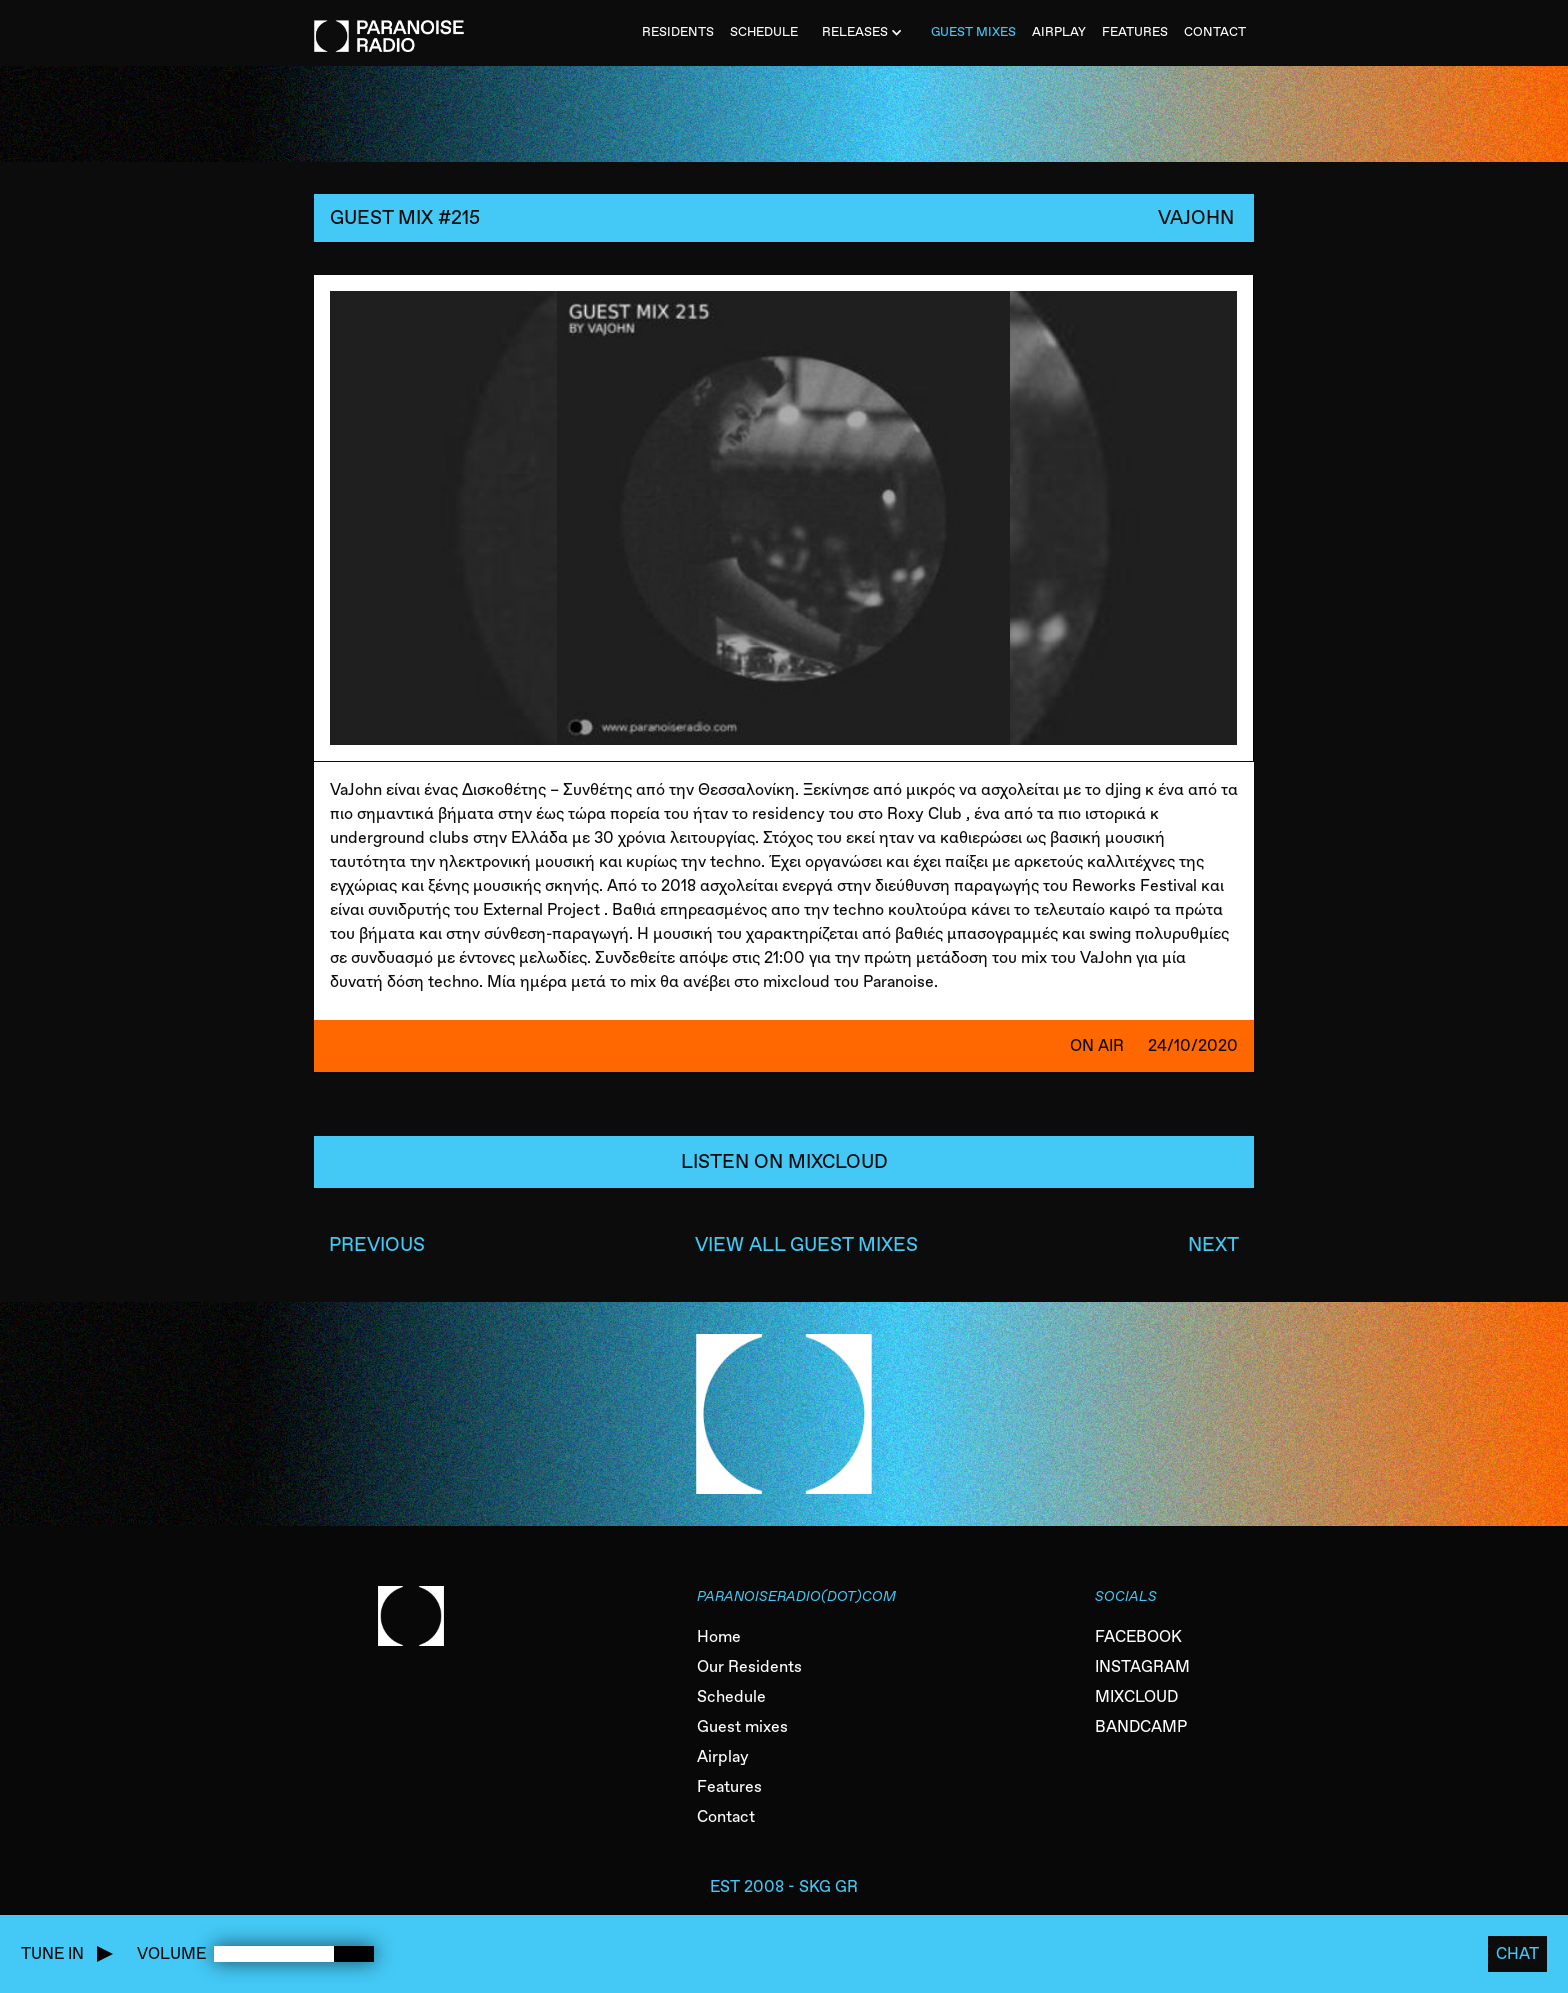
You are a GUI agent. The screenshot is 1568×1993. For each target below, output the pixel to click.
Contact (726, 1816)
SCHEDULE (764, 31)
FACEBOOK (1138, 1636)
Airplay (723, 1756)
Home (719, 1636)
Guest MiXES (973, 31)
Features (729, 1786)
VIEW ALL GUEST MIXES (806, 1244)
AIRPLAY (1059, 31)
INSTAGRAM (1142, 1666)
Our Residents (749, 1666)
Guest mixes (742, 1726)
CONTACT (1215, 31)
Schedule (731, 1696)
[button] (864, 33)
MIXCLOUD (1136, 1696)
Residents (678, 31)
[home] (389, 26)
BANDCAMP (1141, 1726)
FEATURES (1135, 31)
